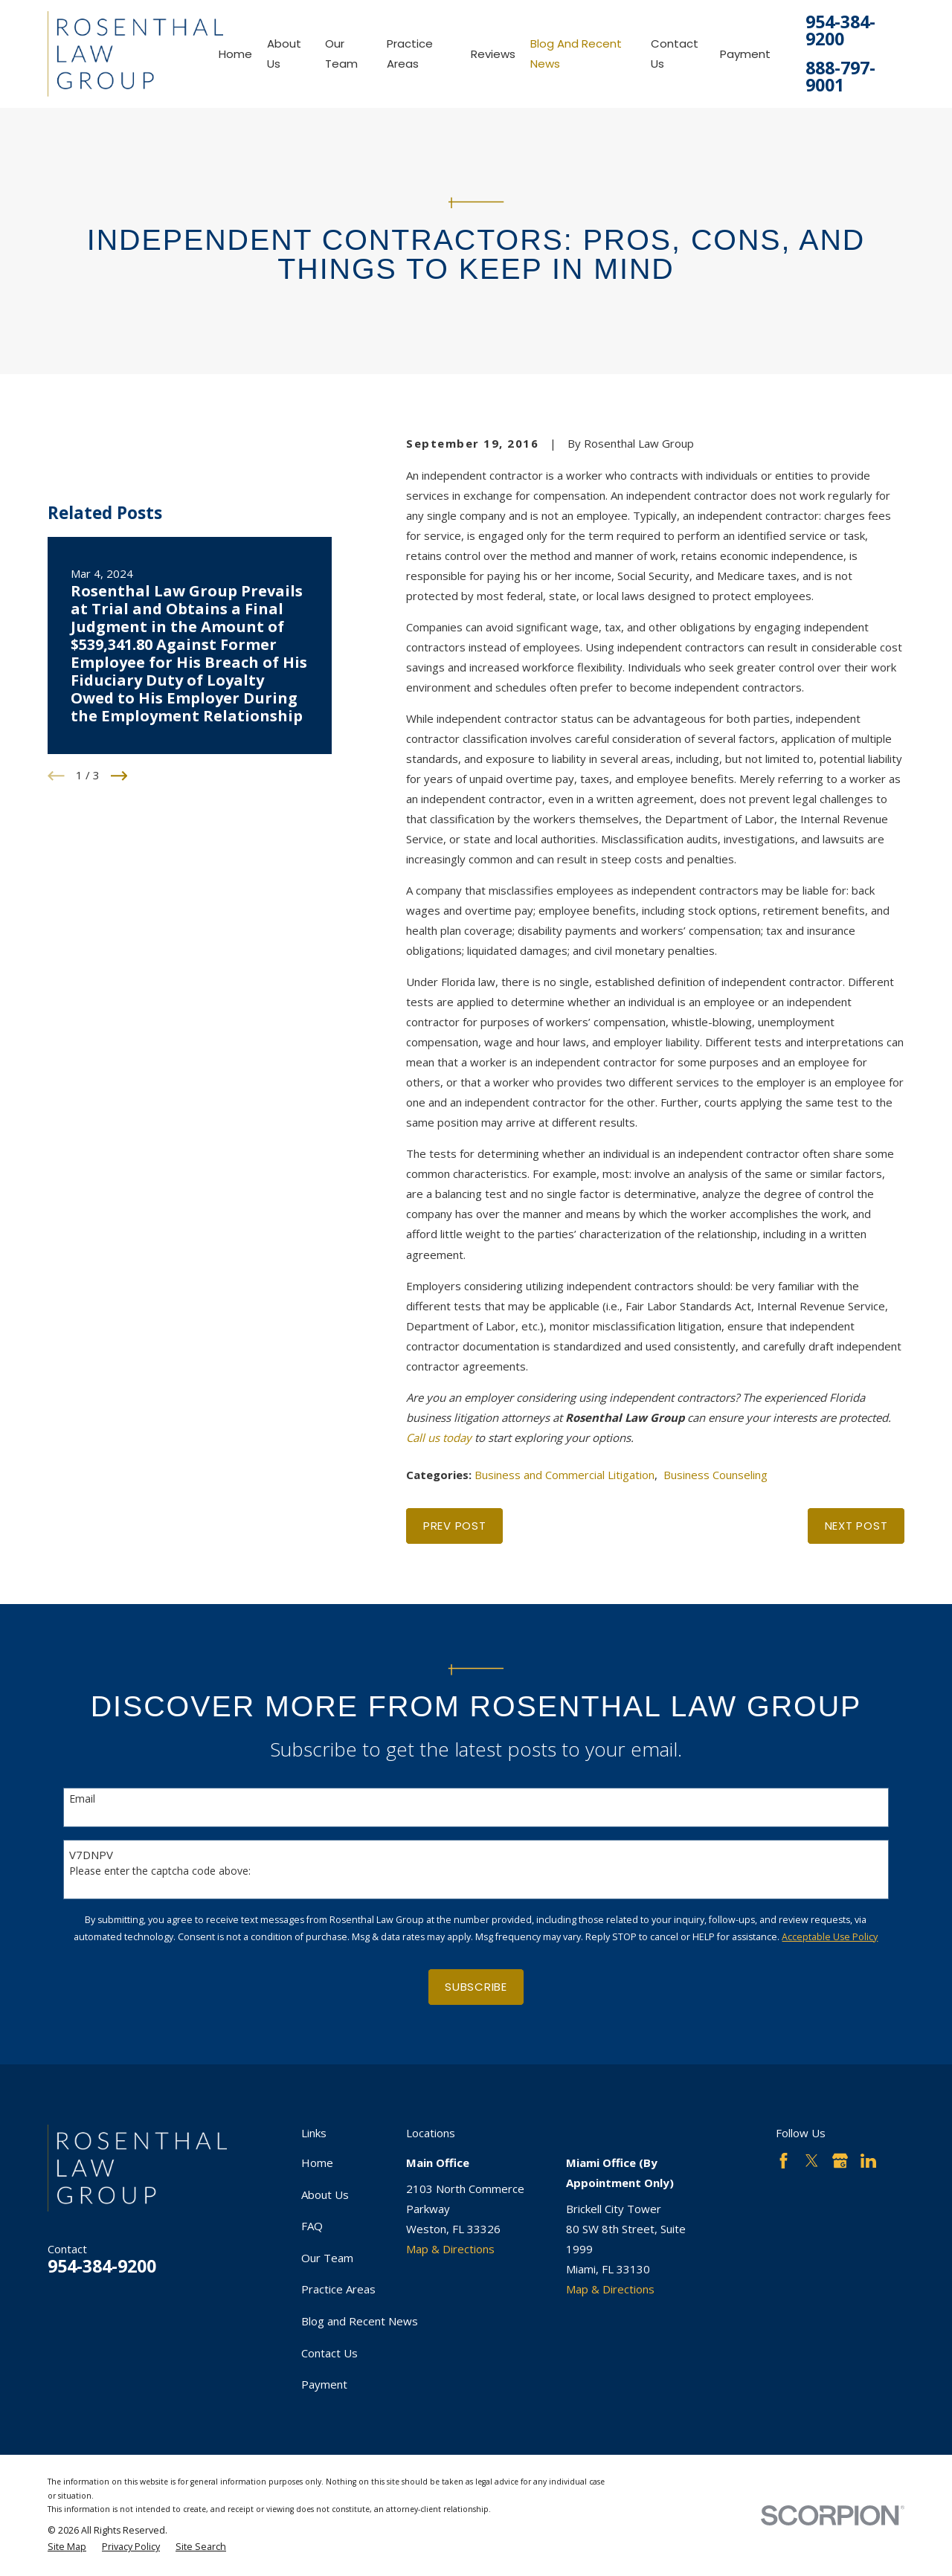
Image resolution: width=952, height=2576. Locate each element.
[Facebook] (783, 2160)
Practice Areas (338, 2289)
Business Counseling (715, 1474)
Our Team (327, 2257)
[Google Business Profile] (840, 2160)
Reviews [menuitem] (493, 54)
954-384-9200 (840, 30)
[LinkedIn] (868, 2160)
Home (317, 2162)
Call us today (439, 1437)
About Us (325, 2194)
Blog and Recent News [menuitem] (576, 53)
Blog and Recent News (359, 2320)
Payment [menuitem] (745, 54)
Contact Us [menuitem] (674, 53)
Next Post (856, 1525)
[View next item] (119, 776)
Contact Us (329, 2352)
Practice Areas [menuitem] (410, 53)
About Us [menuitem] (284, 53)
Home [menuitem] (235, 54)
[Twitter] (812, 2160)
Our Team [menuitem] (341, 53)
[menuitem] (67, 2547)
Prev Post (454, 1525)
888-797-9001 (840, 76)
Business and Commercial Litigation (564, 1474)
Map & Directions (450, 2248)
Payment (324, 2384)
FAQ (312, 2225)
